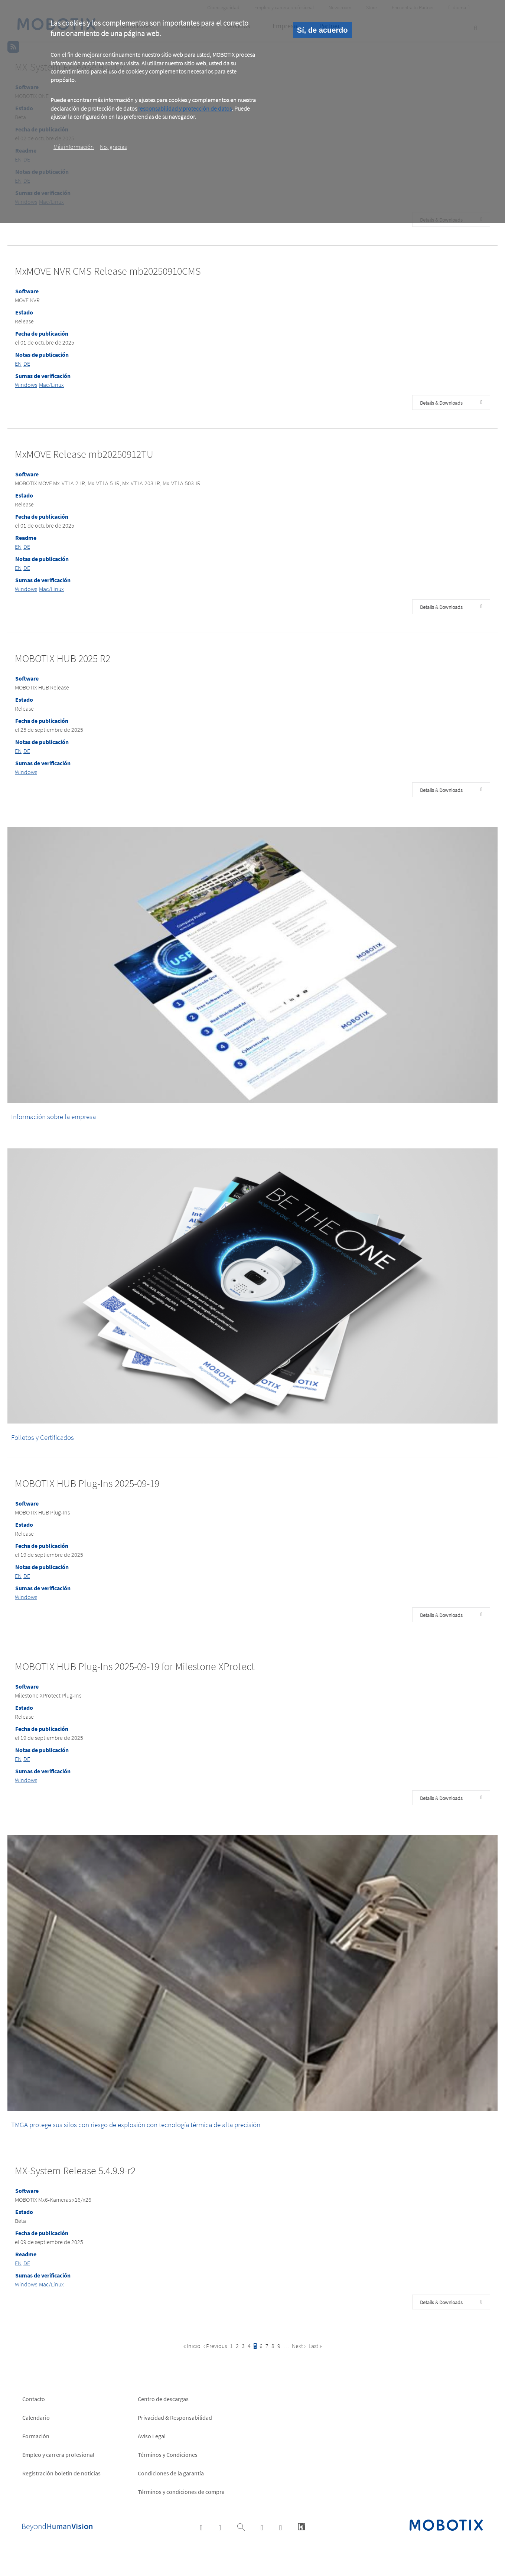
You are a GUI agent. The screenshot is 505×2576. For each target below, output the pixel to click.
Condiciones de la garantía (171, 2473)
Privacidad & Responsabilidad (175, 2417)
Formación (35, 2436)
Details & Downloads (441, 403)
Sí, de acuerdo (322, 30)
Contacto (33, 2399)
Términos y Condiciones (168, 2454)
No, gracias (113, 146)
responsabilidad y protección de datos (185, 108)
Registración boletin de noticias (61, 2473)
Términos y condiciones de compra (181, 2491)
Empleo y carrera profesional (58, 2454)
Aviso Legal (152, 2436)
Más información (73, 146)
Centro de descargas (163, 2399)
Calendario (36, 2417)
